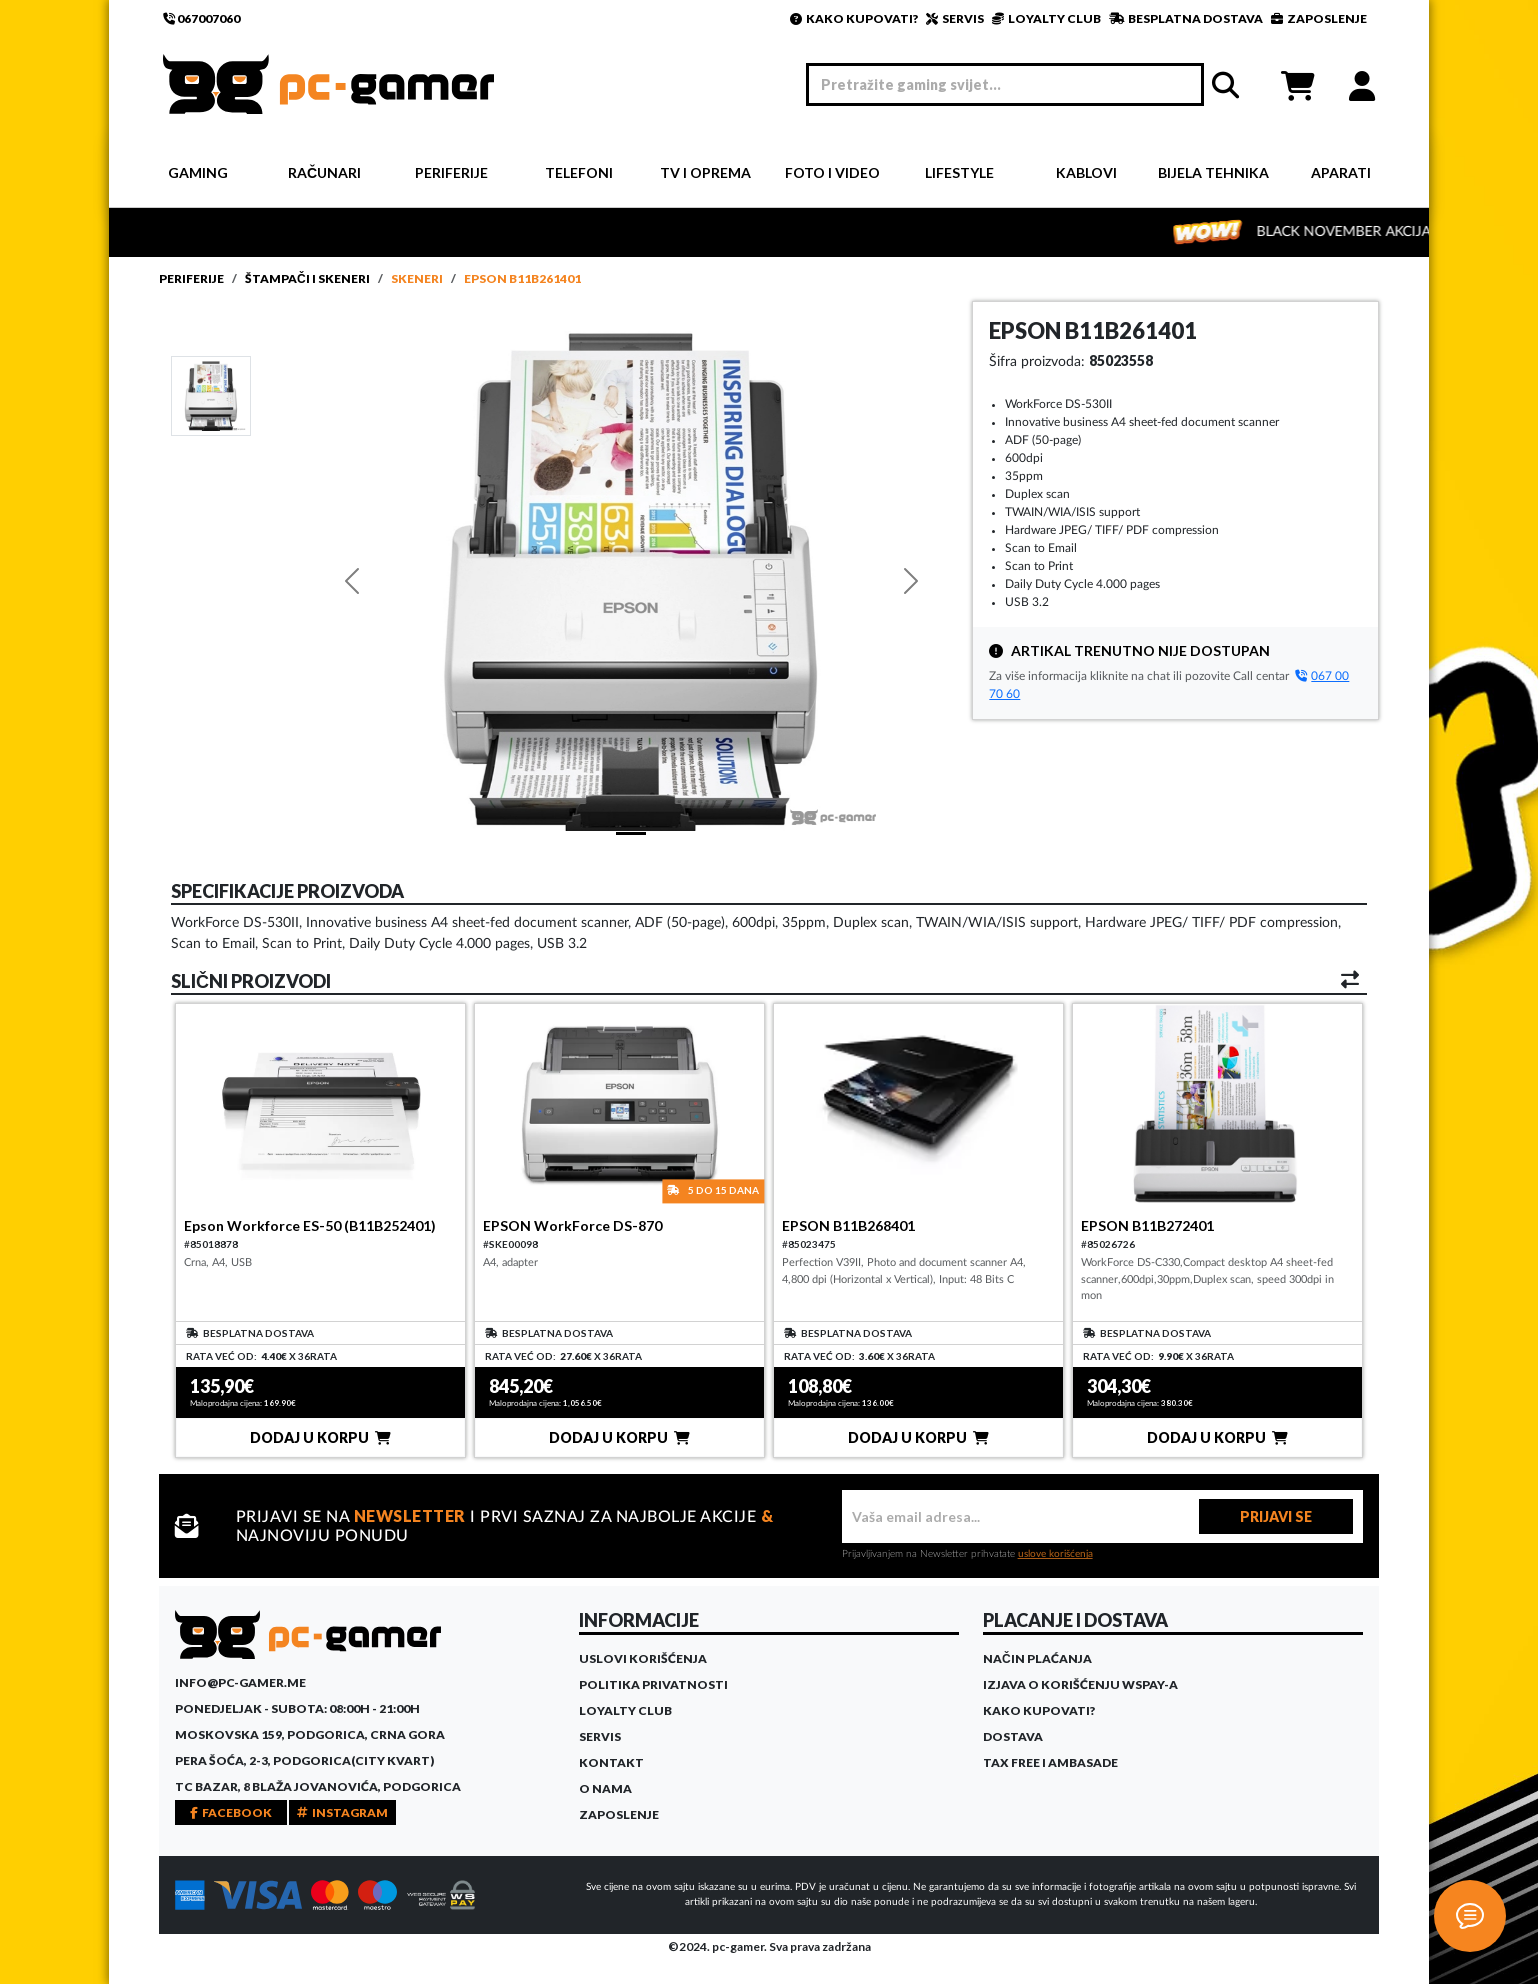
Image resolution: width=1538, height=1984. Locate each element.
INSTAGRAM (342, 1812)
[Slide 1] (211, 395)
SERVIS (955, 18)
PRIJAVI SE (1276, 1516)
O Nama (605, 1788)
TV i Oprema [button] (705, 172)
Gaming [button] (198, 172)
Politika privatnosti (653, 1684)
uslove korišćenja (1055, 1554)
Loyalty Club (625, 1710)
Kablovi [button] (1086, 172)
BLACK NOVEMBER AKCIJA (1373, 232)
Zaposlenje (619, 1814)
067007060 (201, 18)
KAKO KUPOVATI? (854, 18)
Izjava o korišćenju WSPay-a (1080, 1684)
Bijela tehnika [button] (1213, 172)
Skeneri (417, 278)
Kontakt (611, 1762)
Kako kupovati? (1039, 1710)
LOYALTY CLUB (1046, 18)
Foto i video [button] (832, 172)
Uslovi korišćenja (643, 1658)
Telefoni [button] (579, 172)
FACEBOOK (231, 1812)
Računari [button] (324, 172)
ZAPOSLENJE (1319, 18)
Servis (600, 1736)
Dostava (1013, 1736)
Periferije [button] (451, 172)
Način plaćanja (1037, 1658)
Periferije (191, 278)
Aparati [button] (1341, 172)
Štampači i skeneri (307, 278)
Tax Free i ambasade (1050, 1762)
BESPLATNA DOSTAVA (1186, 18)
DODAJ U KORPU (320, 1437)
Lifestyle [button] (959, 172)
